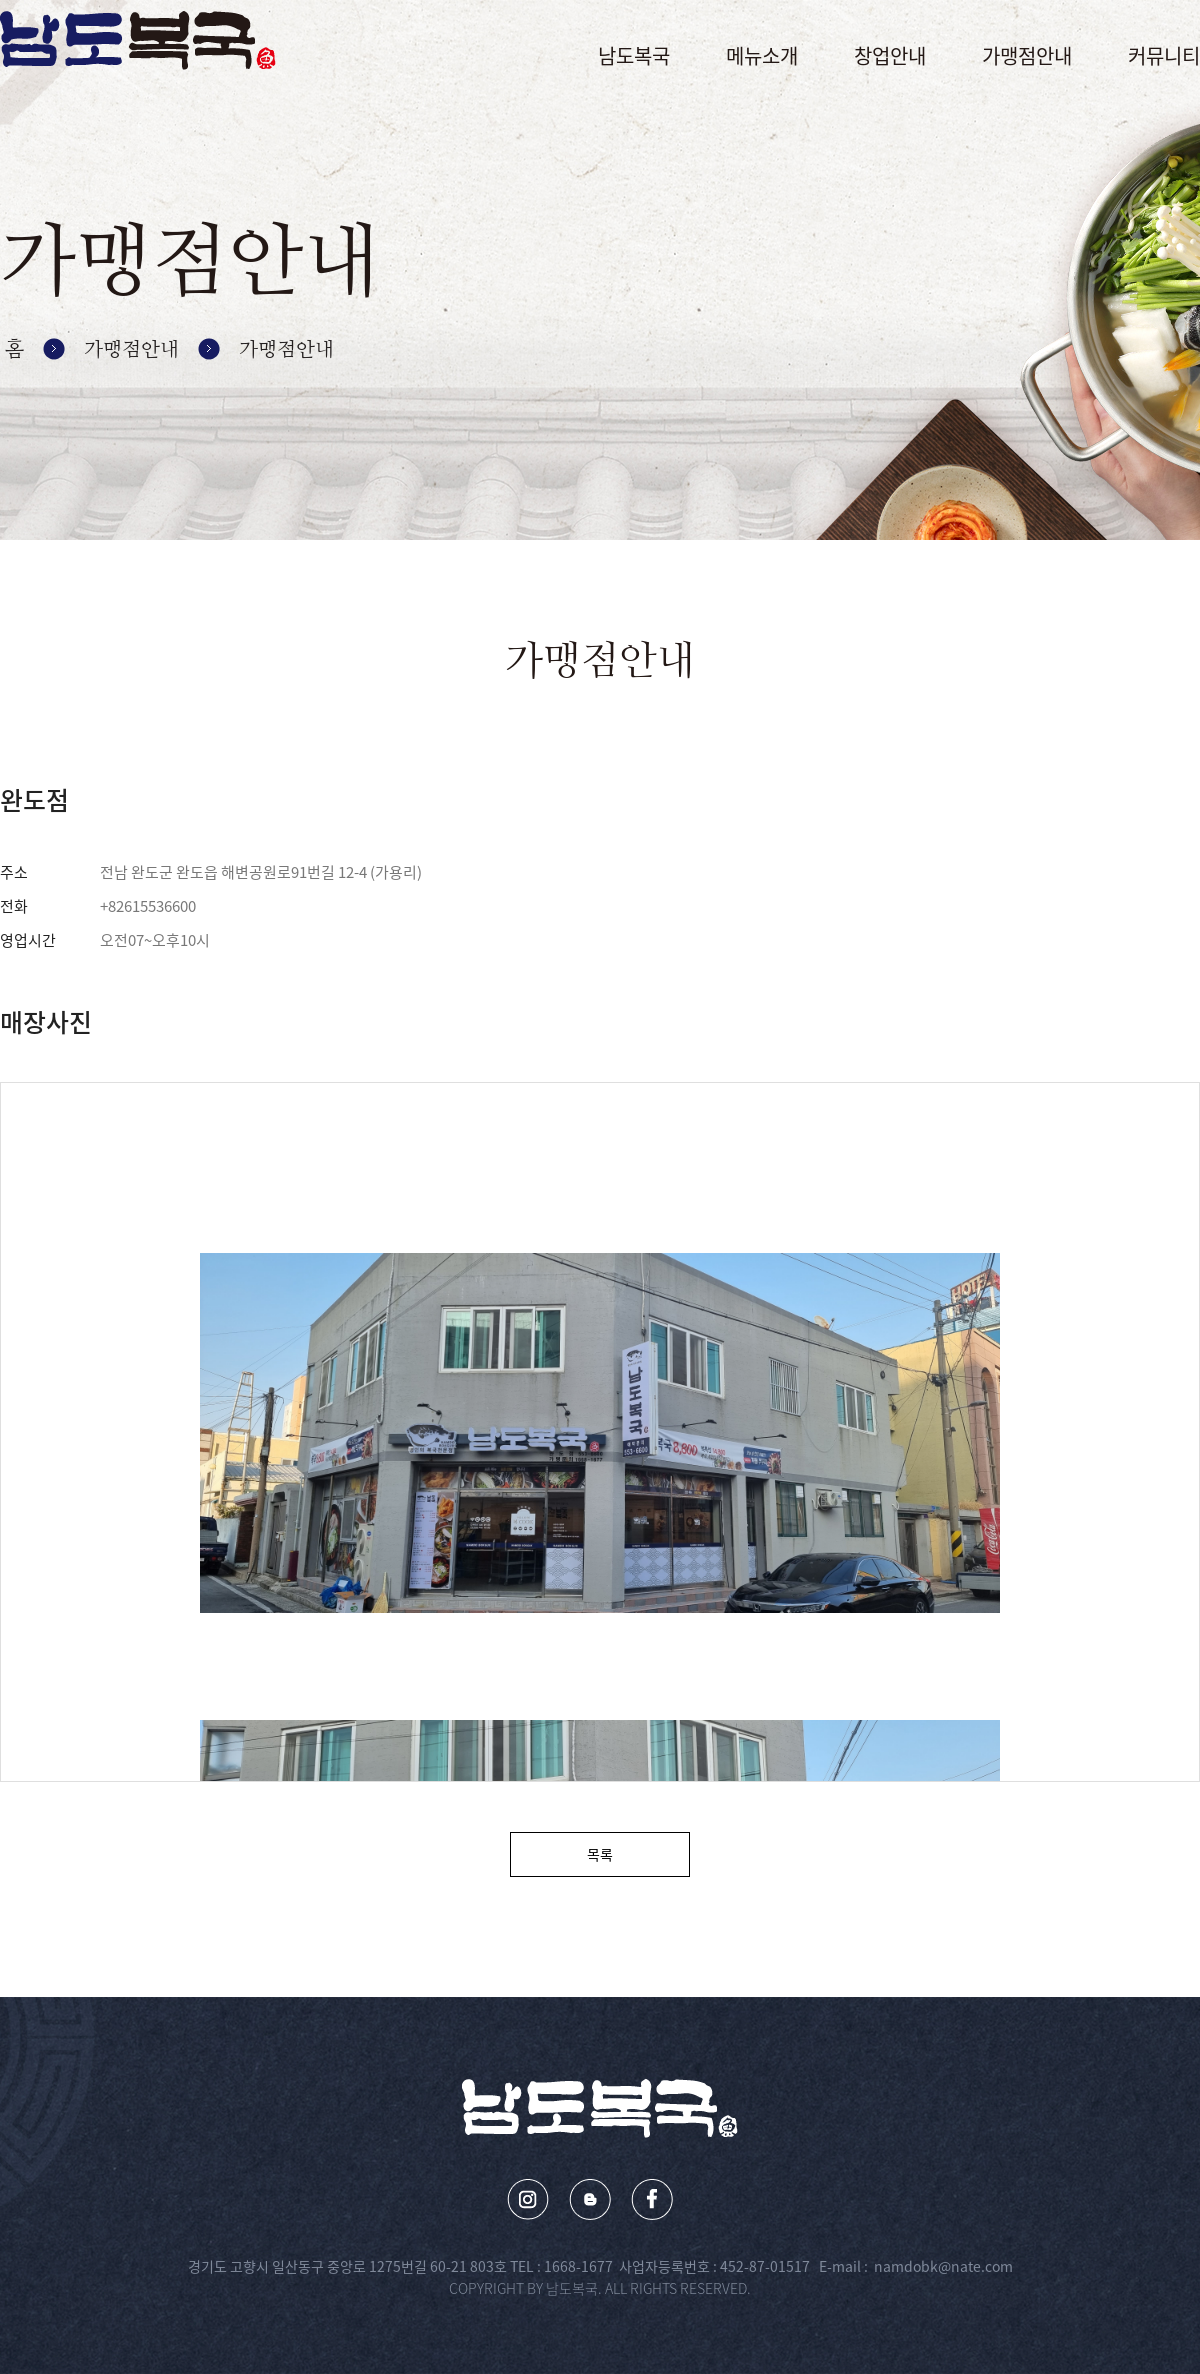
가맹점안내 (1027, 55)
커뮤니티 (1164, 55)
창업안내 (890, 55)
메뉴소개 (762, 55)
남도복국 (634, 55)
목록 (600, 1854)
